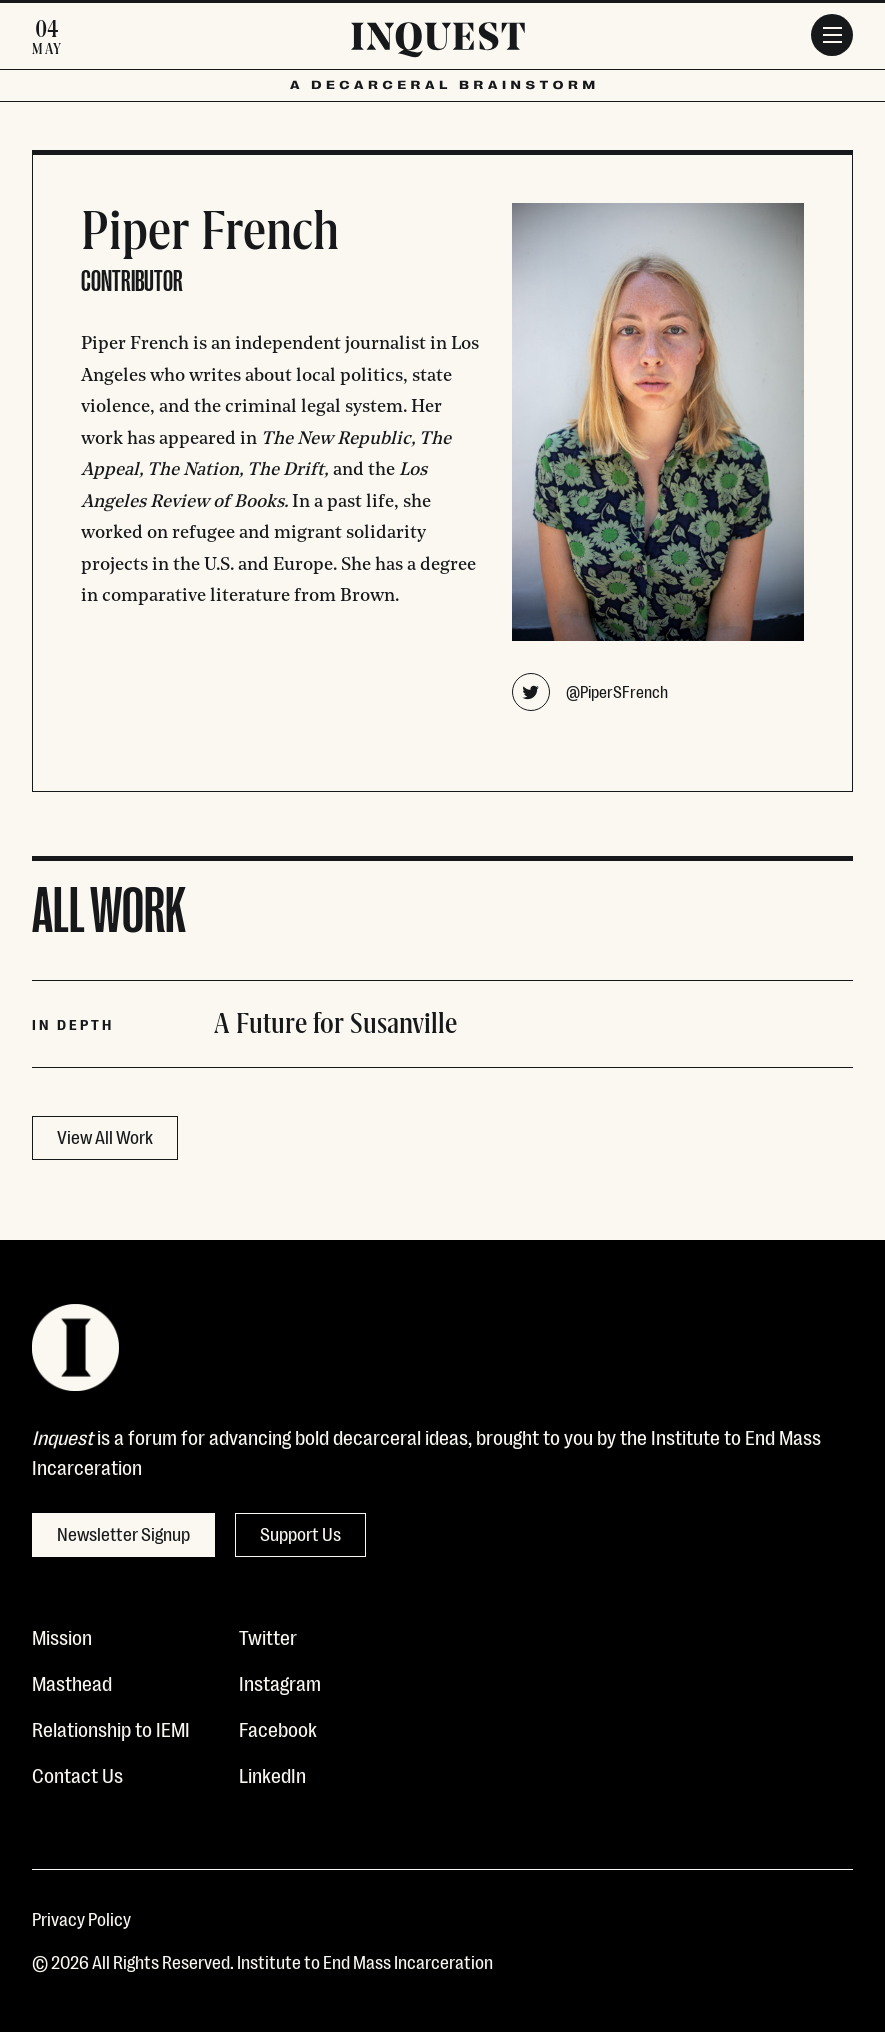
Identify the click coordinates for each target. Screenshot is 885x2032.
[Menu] (832, 35)
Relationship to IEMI (111, 1728)
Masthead (72, 1682)
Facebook (278, 1728)
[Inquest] (438, 43)
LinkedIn (272, 1774)
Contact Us (77, 1774)
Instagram (280, 1682)
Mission (62, 1636)
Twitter (268, 1636)
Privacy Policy (81, 1918)
